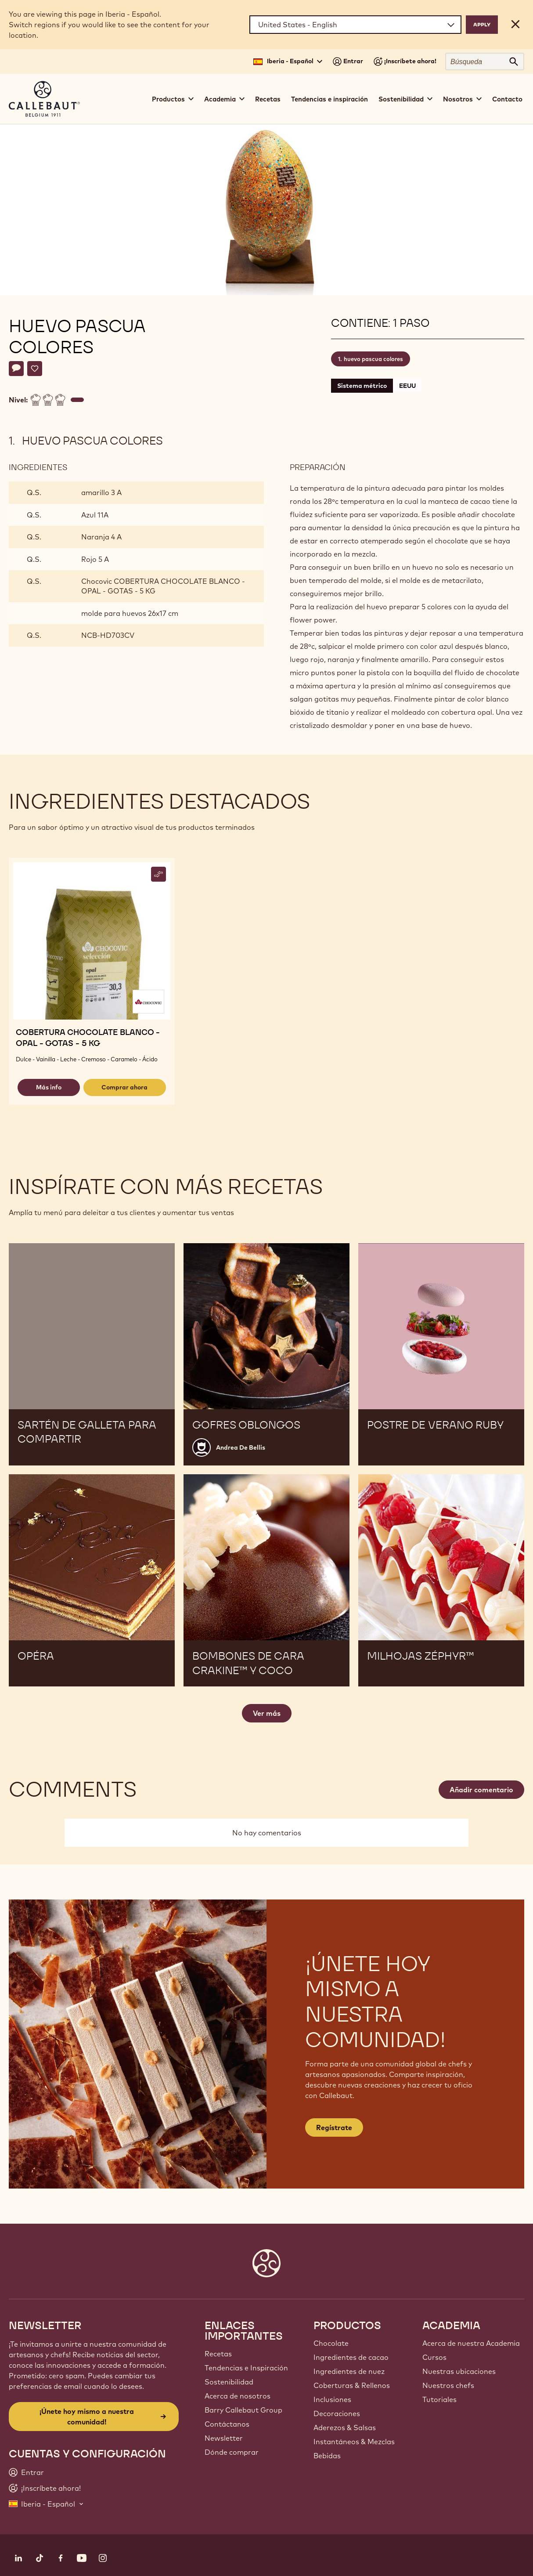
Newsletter (224, 2438)
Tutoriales (439, 2399)
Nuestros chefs (448, 2385)
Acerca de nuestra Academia (471, 2343)
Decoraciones (336, 2413)
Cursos (434, 2357)
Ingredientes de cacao (351, 2357)
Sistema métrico (362, 386)
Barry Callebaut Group (243, 2410)
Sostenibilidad (229, 2381)
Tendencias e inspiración (329, 99)
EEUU (407, 386)
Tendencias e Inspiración (246, 2367)
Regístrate (334, 2127)
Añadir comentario (481, 1789)
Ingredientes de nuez (349, 2371)
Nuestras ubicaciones (459, 2371)
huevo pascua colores (373, 358)
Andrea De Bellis (240, 1447)
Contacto (507, 99)
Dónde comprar (232, 2452)
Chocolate (331, 2343)
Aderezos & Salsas (344, 2427)
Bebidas (327, 2455)
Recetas (268, 99)
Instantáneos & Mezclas (354, 2441)
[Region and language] (355, 24)
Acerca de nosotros (237, 2395)
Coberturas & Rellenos (351, 2385)
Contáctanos (227, 2424)
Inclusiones (332, 2399)
